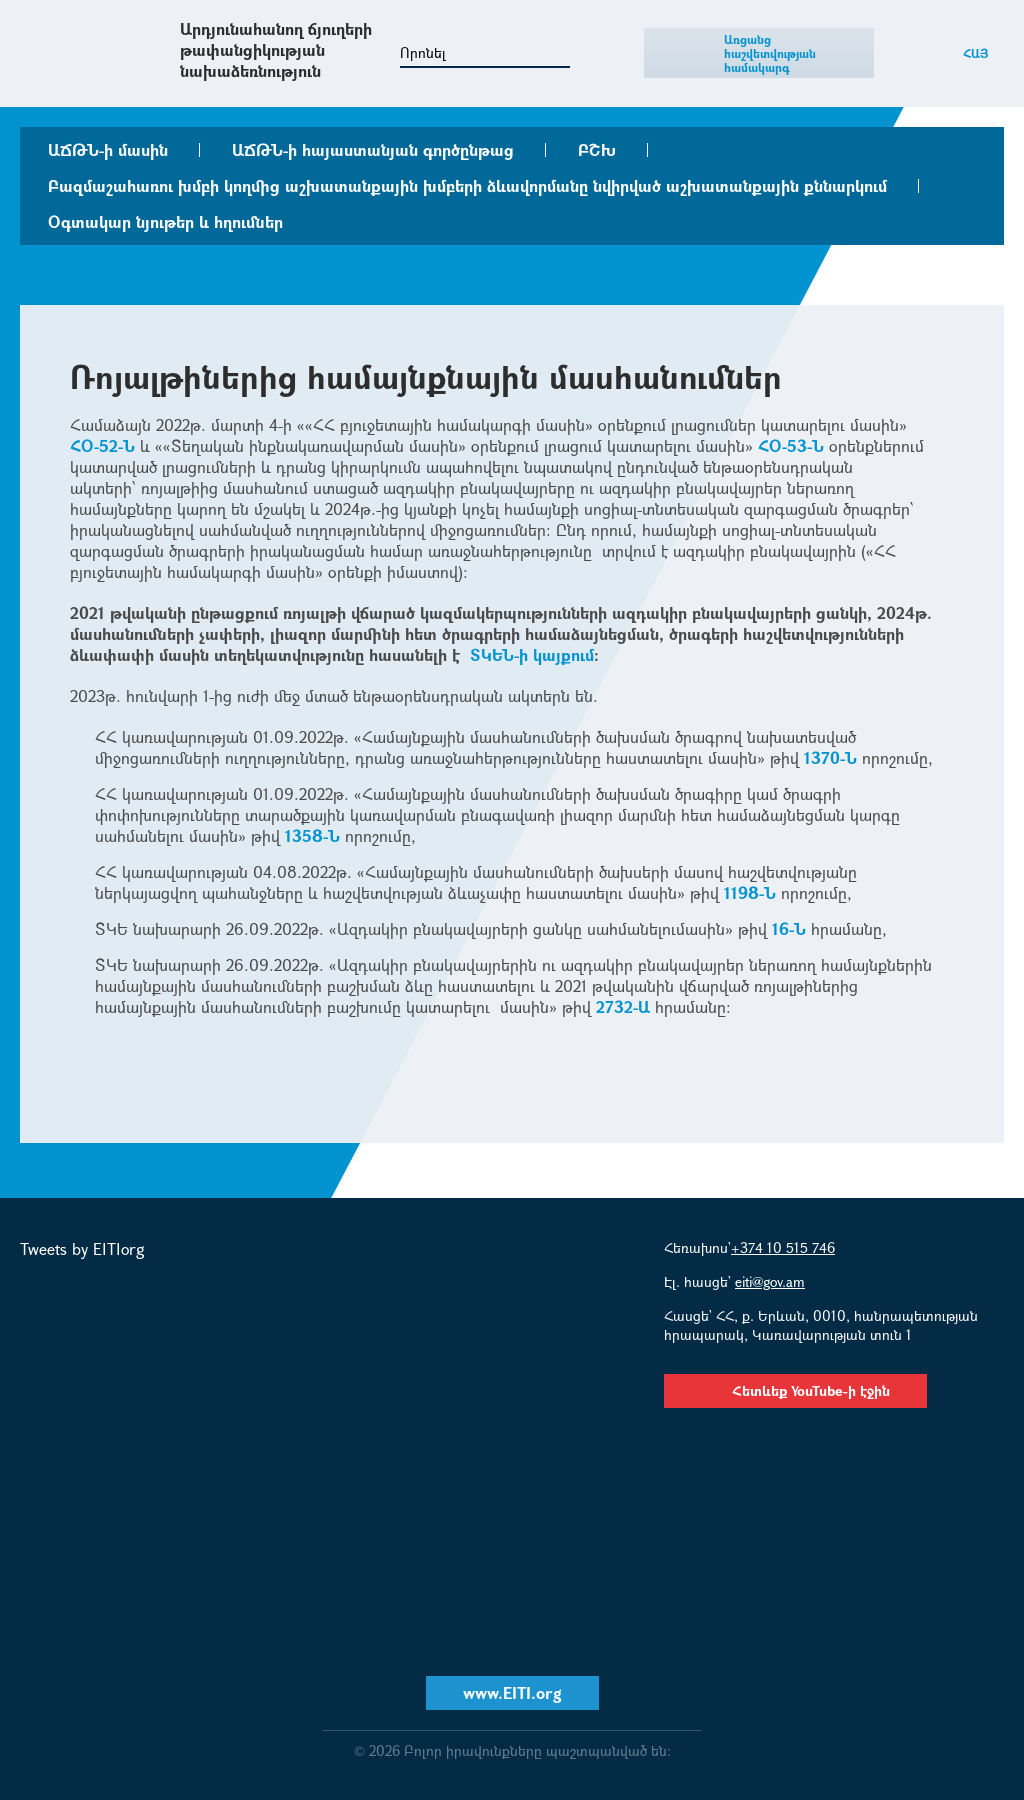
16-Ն (789, 928)
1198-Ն (750, 892)
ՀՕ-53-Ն (791, 445)
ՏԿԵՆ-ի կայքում (532, 654)
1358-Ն (312, 835)
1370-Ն (830, 757)
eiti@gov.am (770, 1281)
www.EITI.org (512, 1692)
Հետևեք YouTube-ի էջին (795, 1390)
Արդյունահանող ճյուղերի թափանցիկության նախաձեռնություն (276, 49)
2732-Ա (623, 1006)
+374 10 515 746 (783, 1247)
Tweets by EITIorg (82, 1248)
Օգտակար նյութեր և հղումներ (165, 221)
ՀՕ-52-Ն (102, 445)
